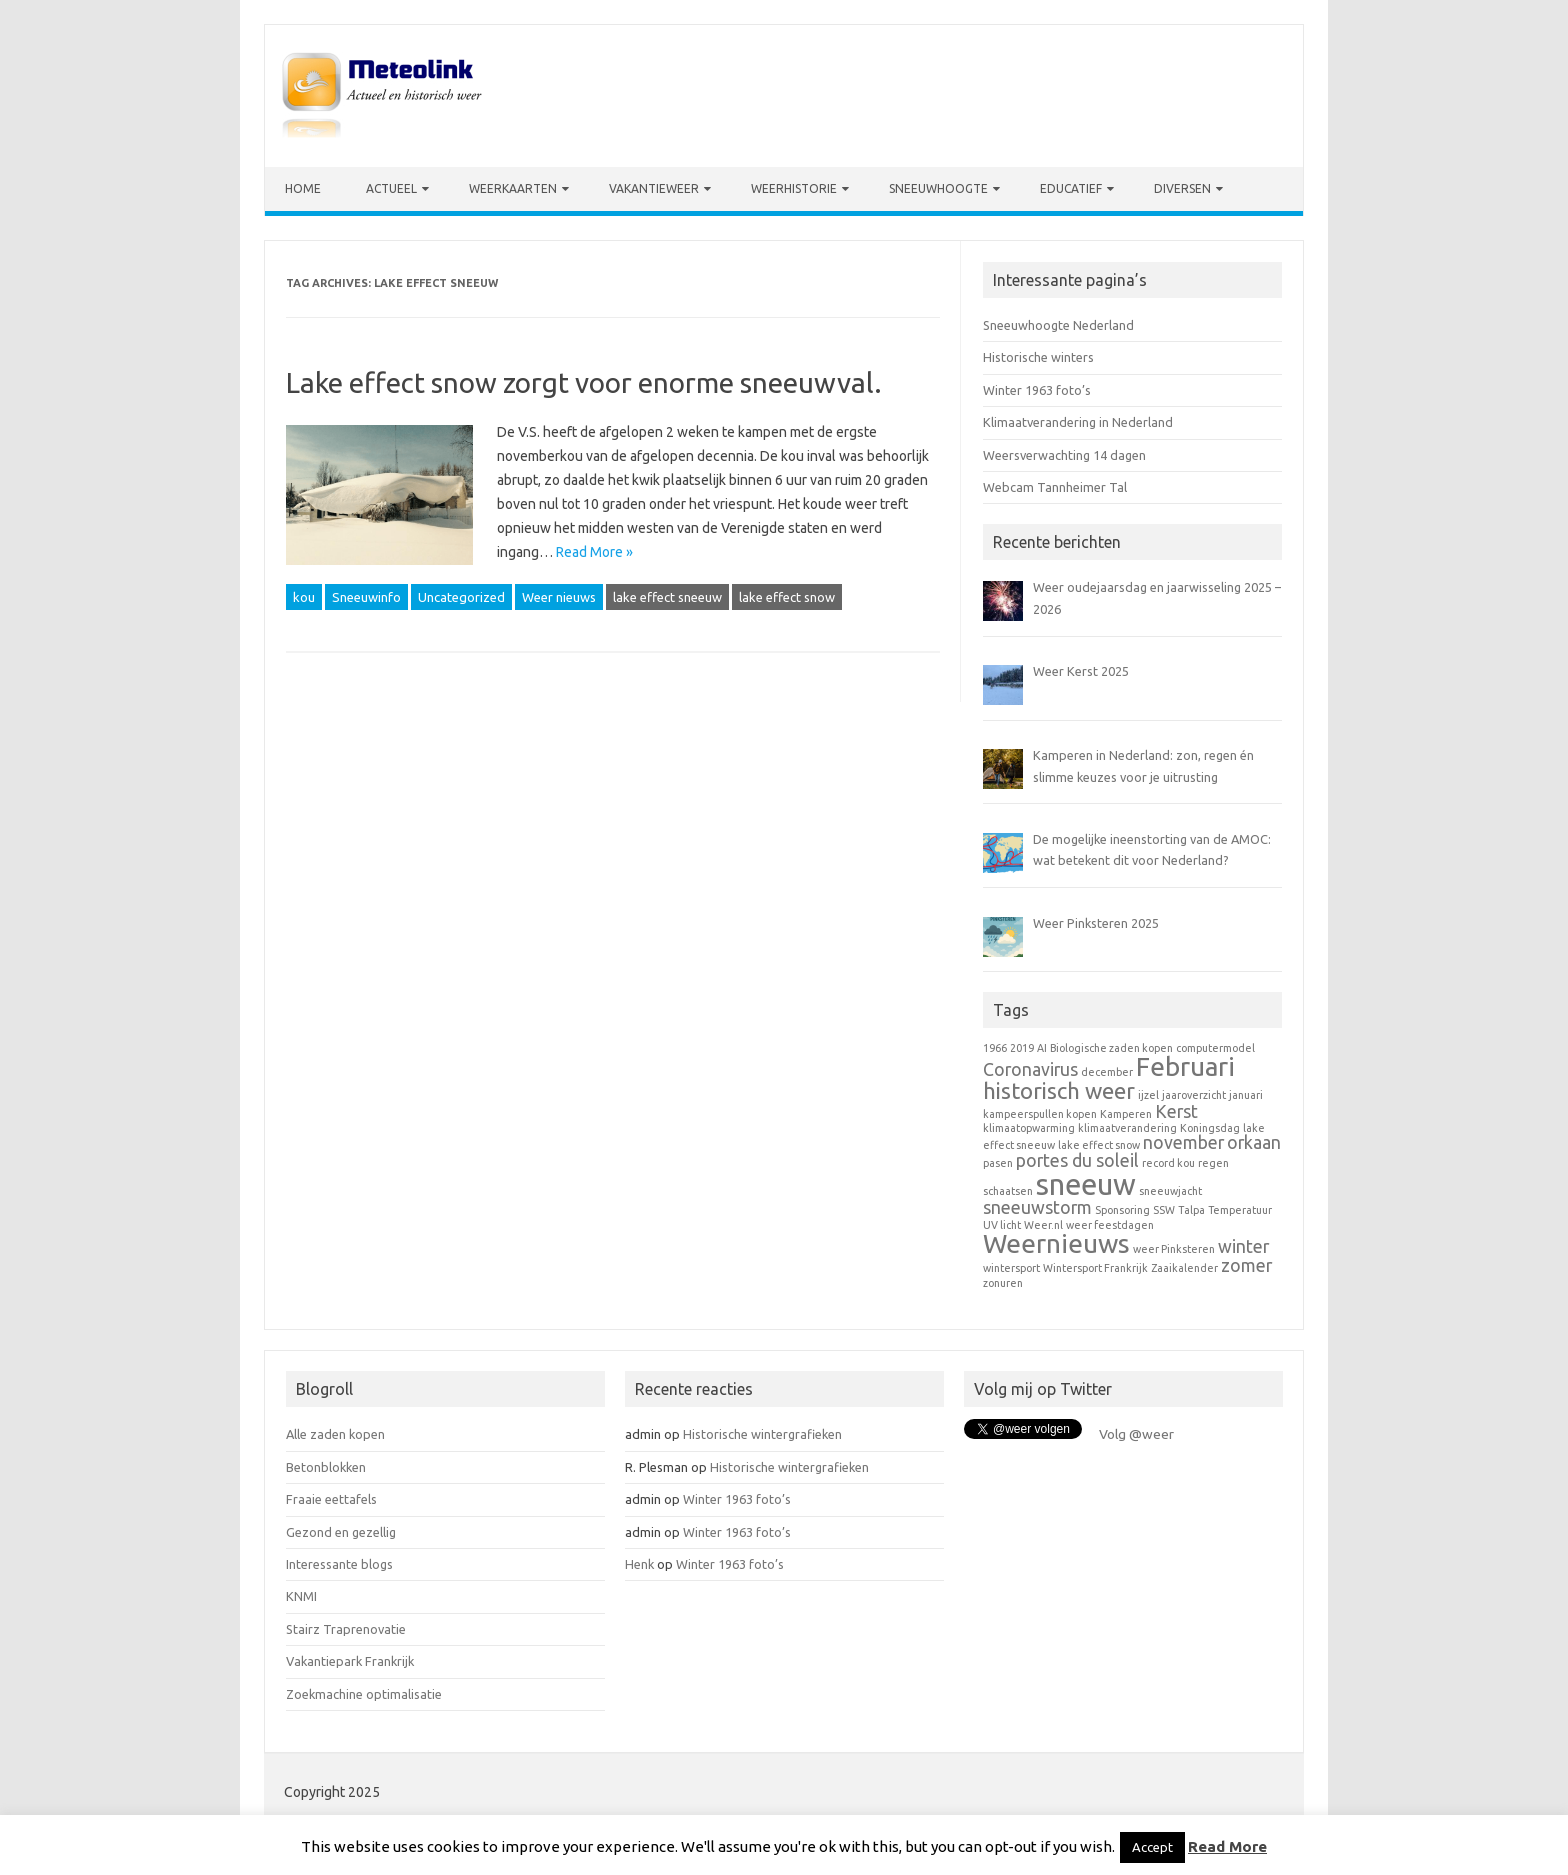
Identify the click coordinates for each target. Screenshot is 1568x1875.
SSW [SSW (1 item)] (1164, 1210)
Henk (639, 1564)
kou (304, 597)
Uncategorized (461, 597)
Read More (1227, 1846)
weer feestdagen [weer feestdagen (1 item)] (1110, 1225)
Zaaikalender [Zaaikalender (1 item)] (1184, 1268)
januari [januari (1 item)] (1246, 1095)
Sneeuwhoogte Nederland (1058, 325)
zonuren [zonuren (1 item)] (1003, 1283)
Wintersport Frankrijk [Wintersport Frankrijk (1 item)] (1095, 1268)
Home (303, 188)
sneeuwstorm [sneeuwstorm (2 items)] (1037, 1207)
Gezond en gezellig (341, 1532)
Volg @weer (1136, 1434)
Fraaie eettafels (331, 1499)
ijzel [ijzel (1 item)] (1148, 1095)
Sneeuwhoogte (938, 188)
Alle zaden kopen (335, 1434)
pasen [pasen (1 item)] (998, 1163)
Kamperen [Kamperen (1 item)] (1126, 1114)
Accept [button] (1152, 1847)
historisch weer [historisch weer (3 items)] (1059, 1090)
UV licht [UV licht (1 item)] (1002, 1225)
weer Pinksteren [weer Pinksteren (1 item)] (1174, 1249)
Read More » (594, 552)
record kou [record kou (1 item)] (1168, 1163)
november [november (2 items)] (1183, 1142)
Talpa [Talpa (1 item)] (1191, 1210)
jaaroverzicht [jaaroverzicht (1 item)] (1194, 1095)
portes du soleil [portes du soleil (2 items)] (1077, 1160)
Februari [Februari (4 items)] (1185, 1066)
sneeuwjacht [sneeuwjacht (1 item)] (1170, 1191)
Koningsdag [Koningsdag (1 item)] (1210, 1128)
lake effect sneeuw (667, 597)
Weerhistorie (794, 188)
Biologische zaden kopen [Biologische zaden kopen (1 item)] (1111, 1048)
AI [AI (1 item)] (1042, 1048)
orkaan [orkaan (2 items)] (1254, 1142)
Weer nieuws (559, 597)
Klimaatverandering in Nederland (1078, 422)
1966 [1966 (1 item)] (995, 1048)
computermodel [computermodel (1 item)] (1215, 1048)
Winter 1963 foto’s (1037, 390)
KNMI (301, 1596)
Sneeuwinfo (366, 597)
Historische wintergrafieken (762, 1434)
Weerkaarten (513, 188)
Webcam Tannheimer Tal (1055, 487)
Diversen (1182, 188)
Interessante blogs (339, 1564)
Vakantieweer (654, 188)
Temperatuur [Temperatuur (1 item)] (1240, 1210)
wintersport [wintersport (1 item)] (1011, 1268)
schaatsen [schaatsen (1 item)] (1008, 1191)
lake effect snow (787, 597)
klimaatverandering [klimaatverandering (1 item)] (1127, 1128)
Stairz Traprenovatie (346, 1629)
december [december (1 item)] (1107, 1072)
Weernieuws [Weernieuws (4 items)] (1056, 1243)
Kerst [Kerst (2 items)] (1176, 1111)
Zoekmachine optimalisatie (364, 1694)
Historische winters (1038, 357)
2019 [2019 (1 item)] (1022, 1048)
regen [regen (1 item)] (1213, 1163)
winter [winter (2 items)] (1243, 1246)
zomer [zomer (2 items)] (1246, 1265)
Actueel (391, 188)
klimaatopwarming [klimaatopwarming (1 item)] (1029, 1128)
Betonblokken (326, 1467)
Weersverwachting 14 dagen (1064, 455)
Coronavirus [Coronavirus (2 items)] (1030, 1069)
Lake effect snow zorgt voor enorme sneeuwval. (584, 382)
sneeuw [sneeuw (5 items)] (1086, 1184)
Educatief (1071, 188)
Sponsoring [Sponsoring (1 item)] (1122, 1210)
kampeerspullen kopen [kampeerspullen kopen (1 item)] (1040, 1114)
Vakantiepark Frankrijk (350, 1661)
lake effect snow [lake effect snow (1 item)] (1099, 1145)
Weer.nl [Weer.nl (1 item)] (1043, 1225)
